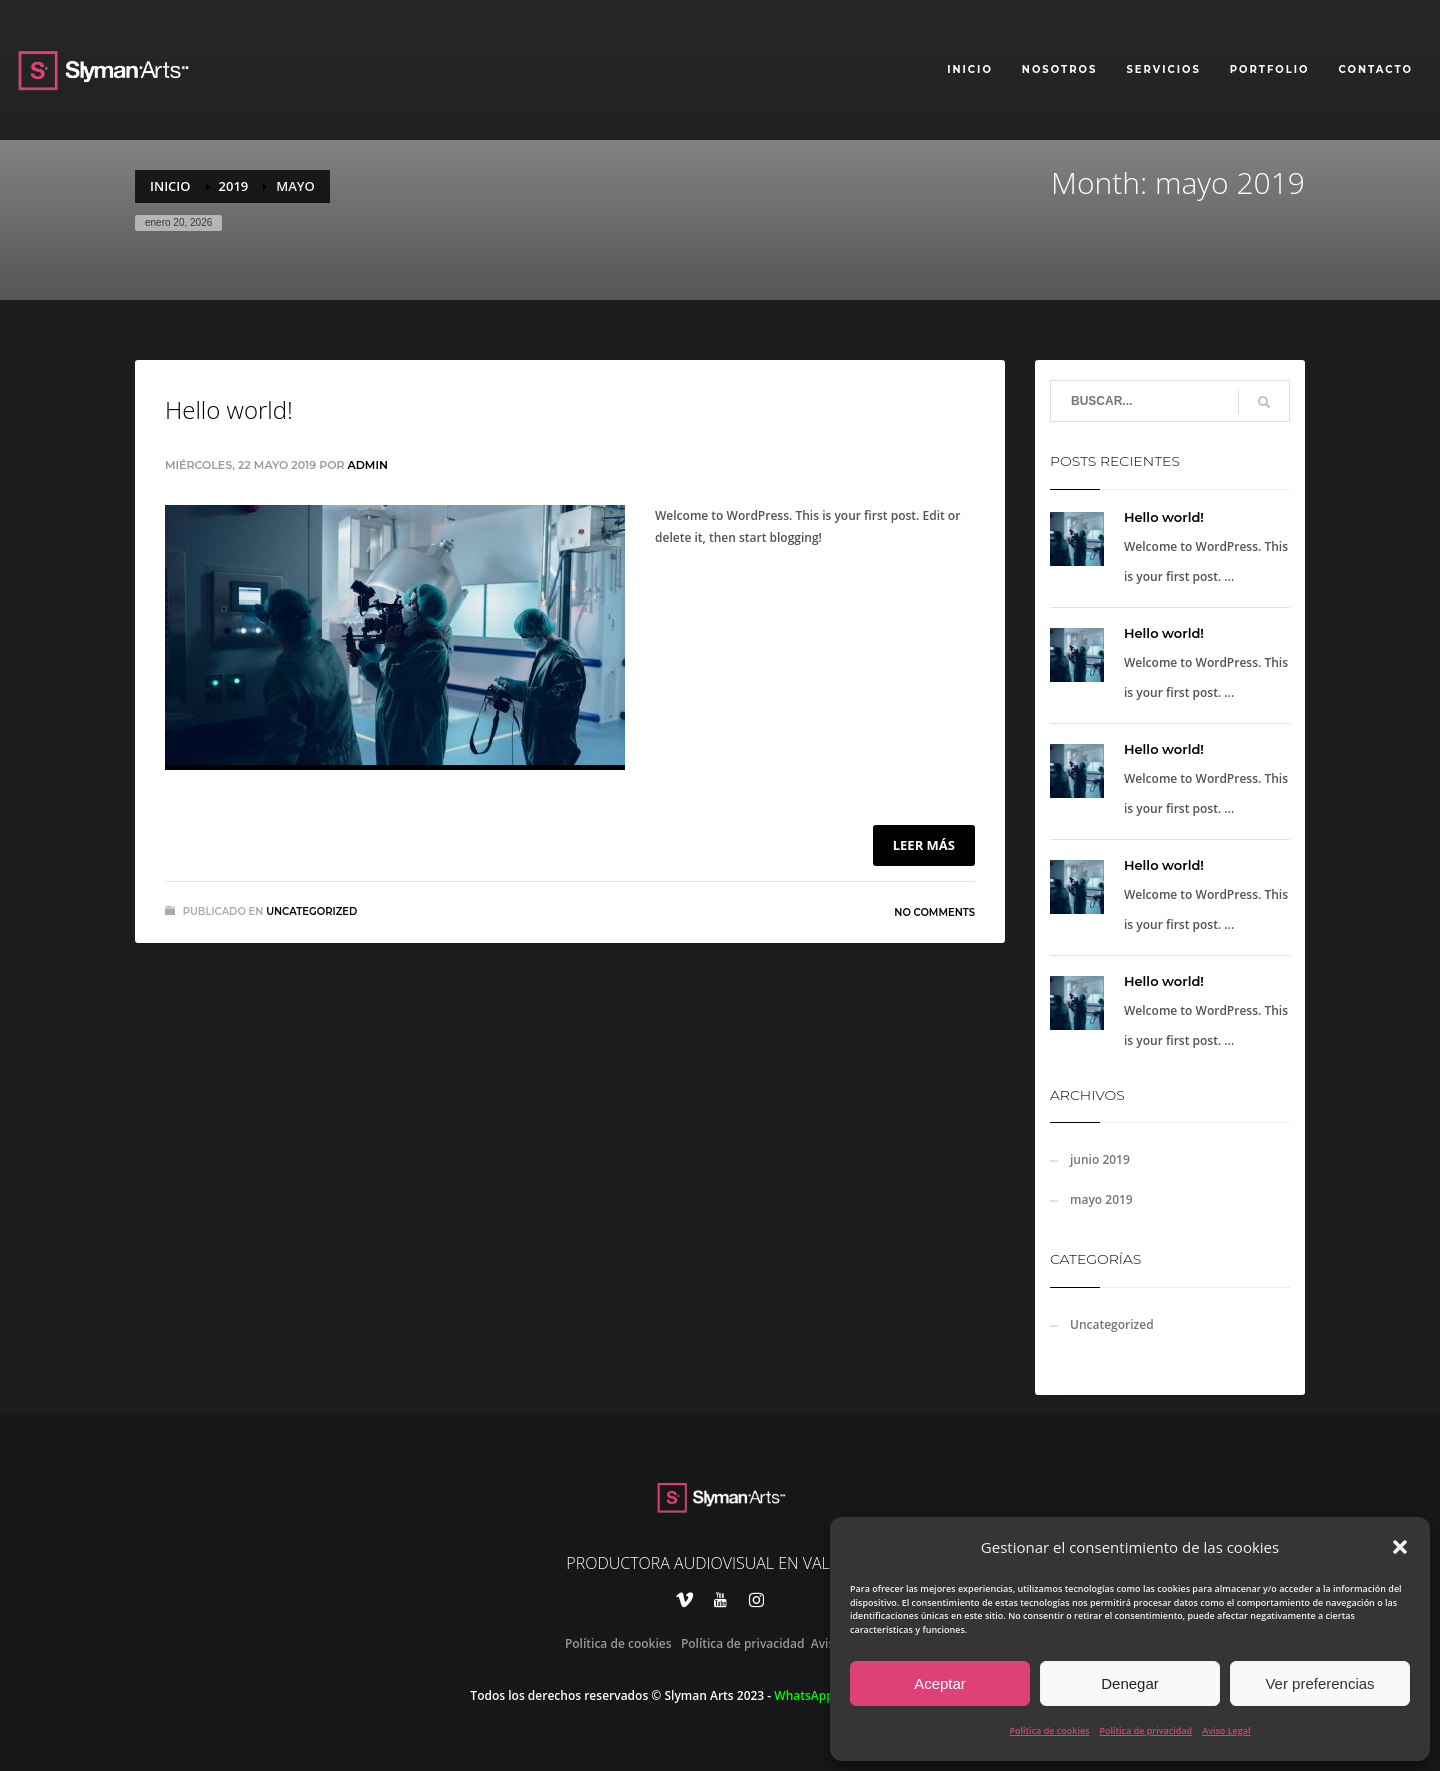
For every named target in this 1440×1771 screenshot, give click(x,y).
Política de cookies (1050, 1730)
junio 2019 (1100, 1159)
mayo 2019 (1101, 1199)
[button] (1400, 1547)
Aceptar (940, 1683)
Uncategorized (311, 911)
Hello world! (229, 409)
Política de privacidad (1145, 1730)
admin (368, 465)
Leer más (924, 845)
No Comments (934, 912)
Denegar (1130, 1683)
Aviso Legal (1226, 1730)
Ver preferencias (1319, 1683)
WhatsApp (803, 1695)
